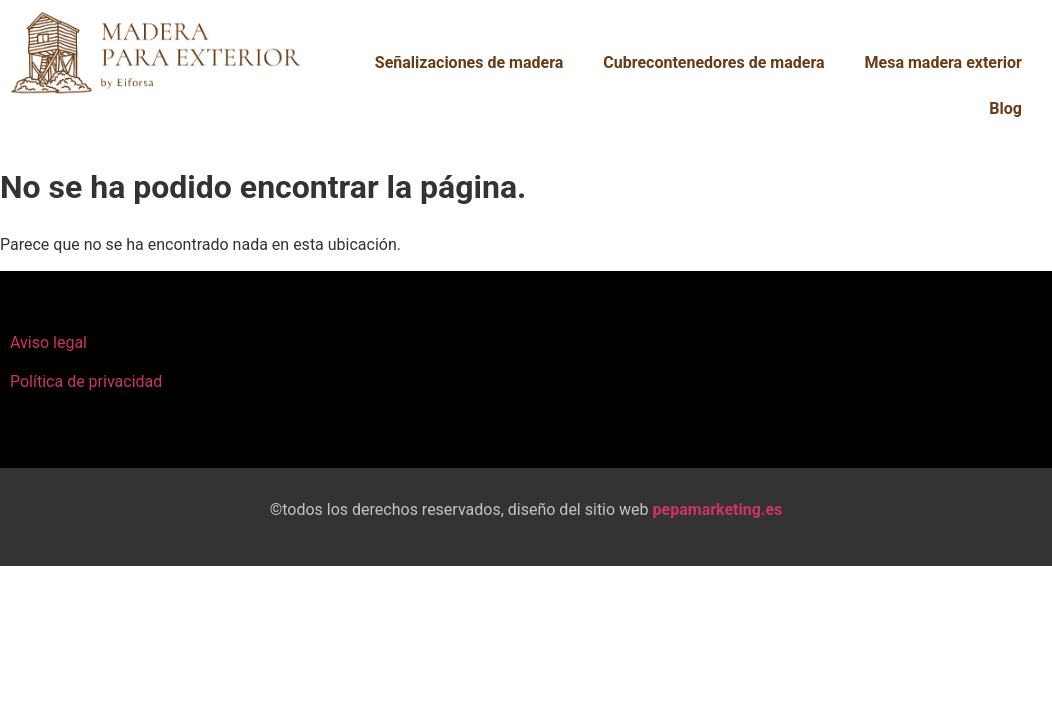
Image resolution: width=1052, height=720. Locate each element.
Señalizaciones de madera (469, 62)
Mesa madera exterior (943, 62)
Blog (1005, 108)
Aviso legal (48, 342)
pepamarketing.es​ (718, 509)
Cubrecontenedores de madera (713, 62)
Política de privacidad (86, 381)
